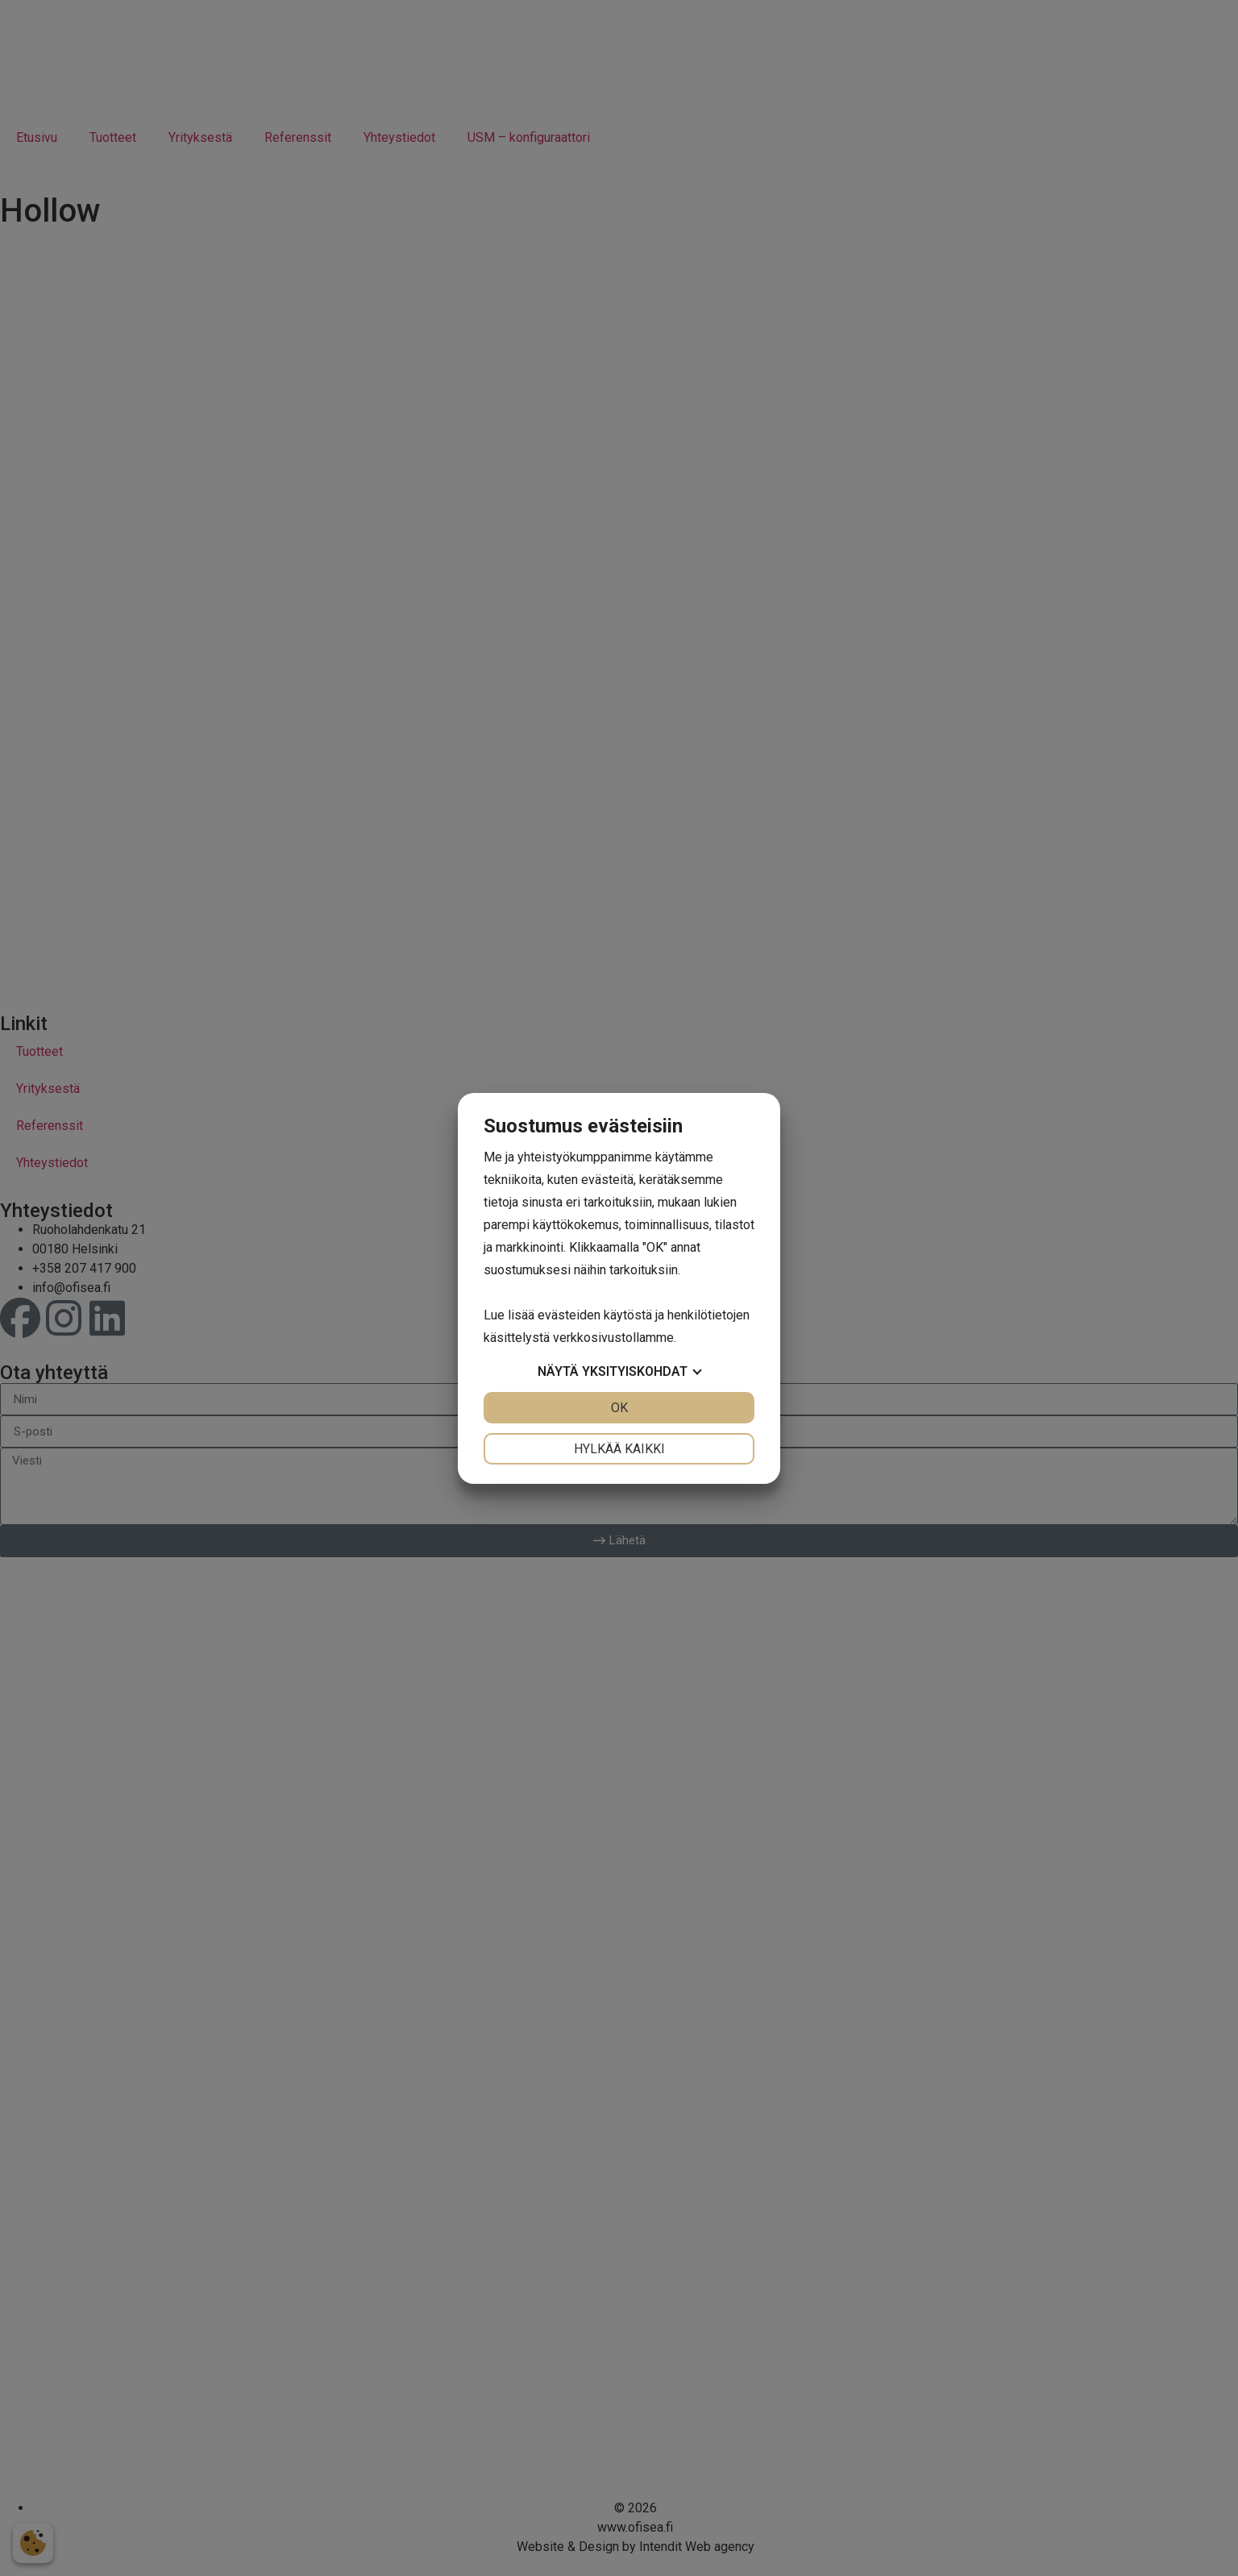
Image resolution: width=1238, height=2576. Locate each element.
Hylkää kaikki (619, 1448)
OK (619, 1407)
